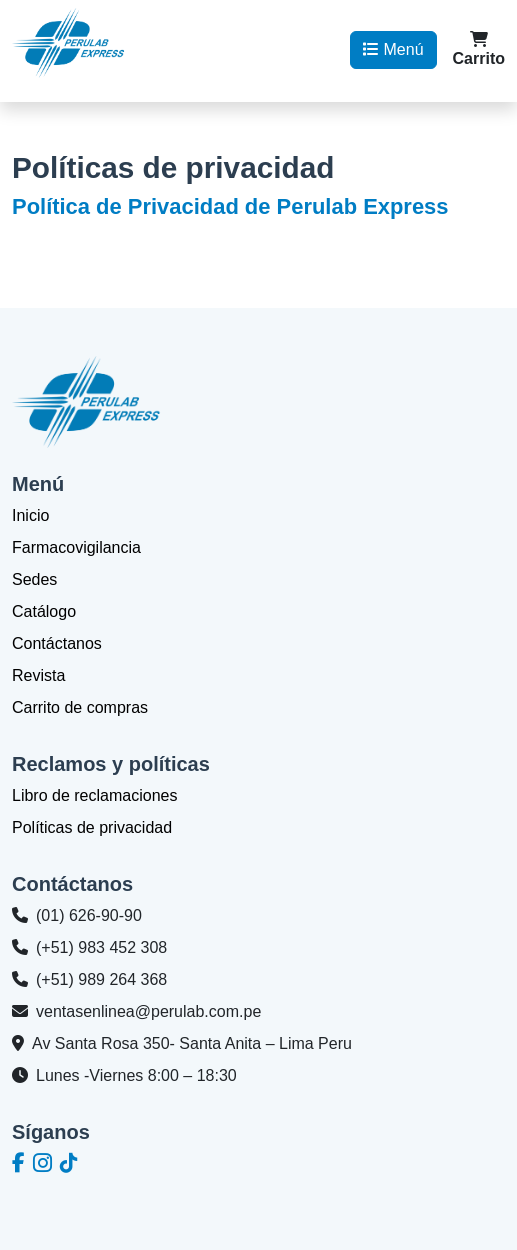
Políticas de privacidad (92, 827)
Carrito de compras (80, 707)
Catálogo (44, 611)
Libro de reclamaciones (94, 795)
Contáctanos (57, 643)
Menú (393, 49)
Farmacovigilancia (76, 547)
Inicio (30, 515)
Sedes (34, 579)
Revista (38, 675)
